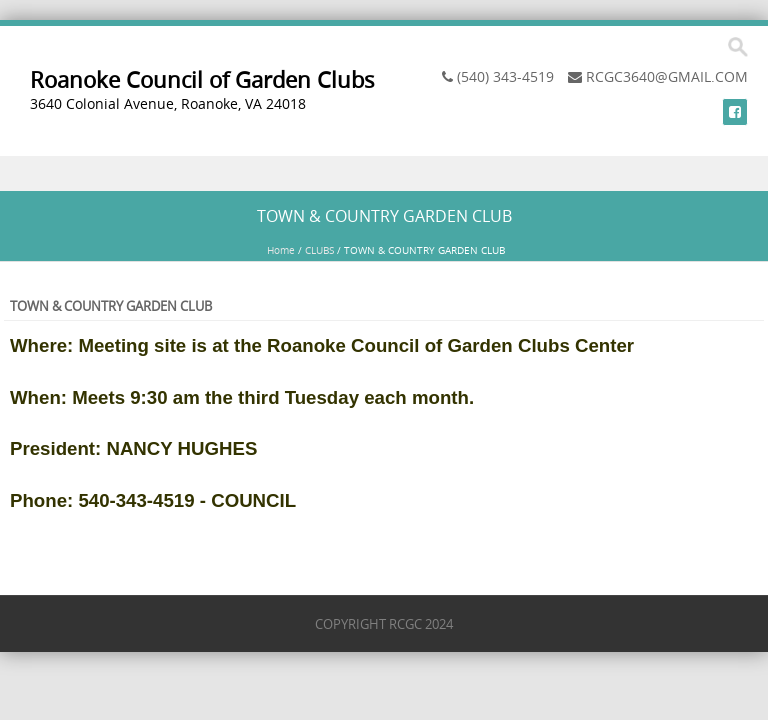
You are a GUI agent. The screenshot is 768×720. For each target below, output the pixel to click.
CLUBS (319, 250)
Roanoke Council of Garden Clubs (202, 79)
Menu (384, 173)
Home (281, 250)
